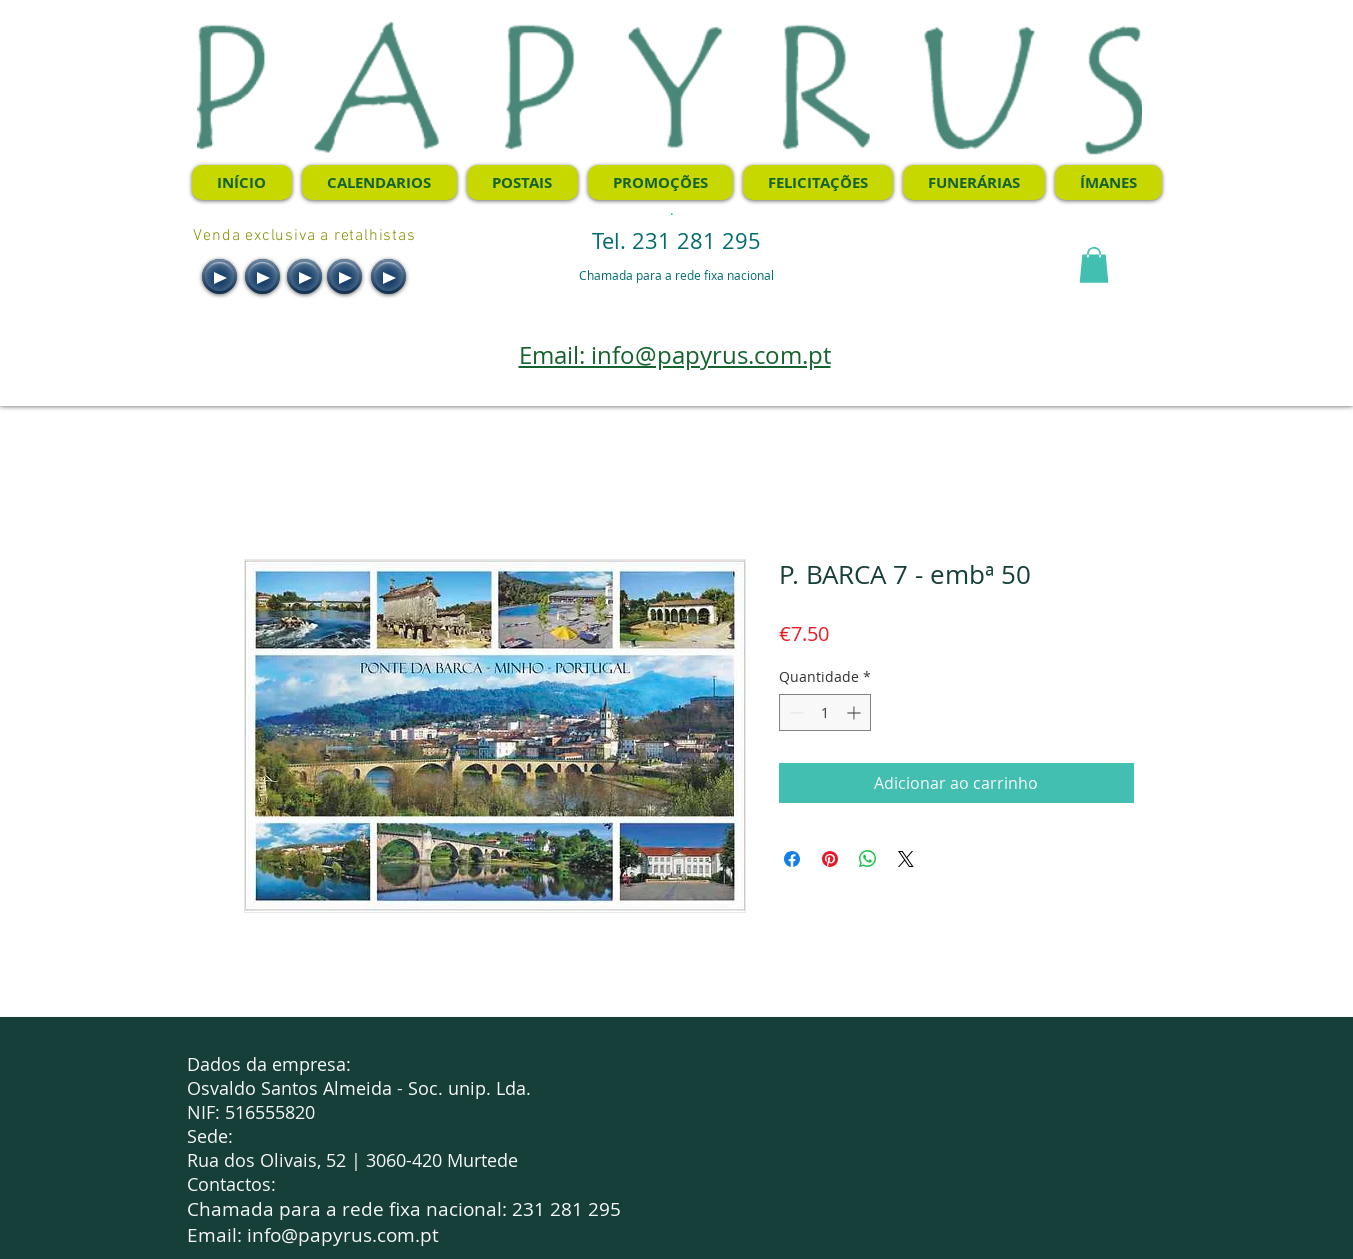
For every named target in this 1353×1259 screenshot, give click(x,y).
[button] (1094, 265)
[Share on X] (906, 859)
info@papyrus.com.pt (343, 1235)
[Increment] (855, 712)
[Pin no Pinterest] (830, 859)
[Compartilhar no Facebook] (792, 859)
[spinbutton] (825, 712)
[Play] (219, 276)
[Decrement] (794, 712)
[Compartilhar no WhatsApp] (868, 859)
